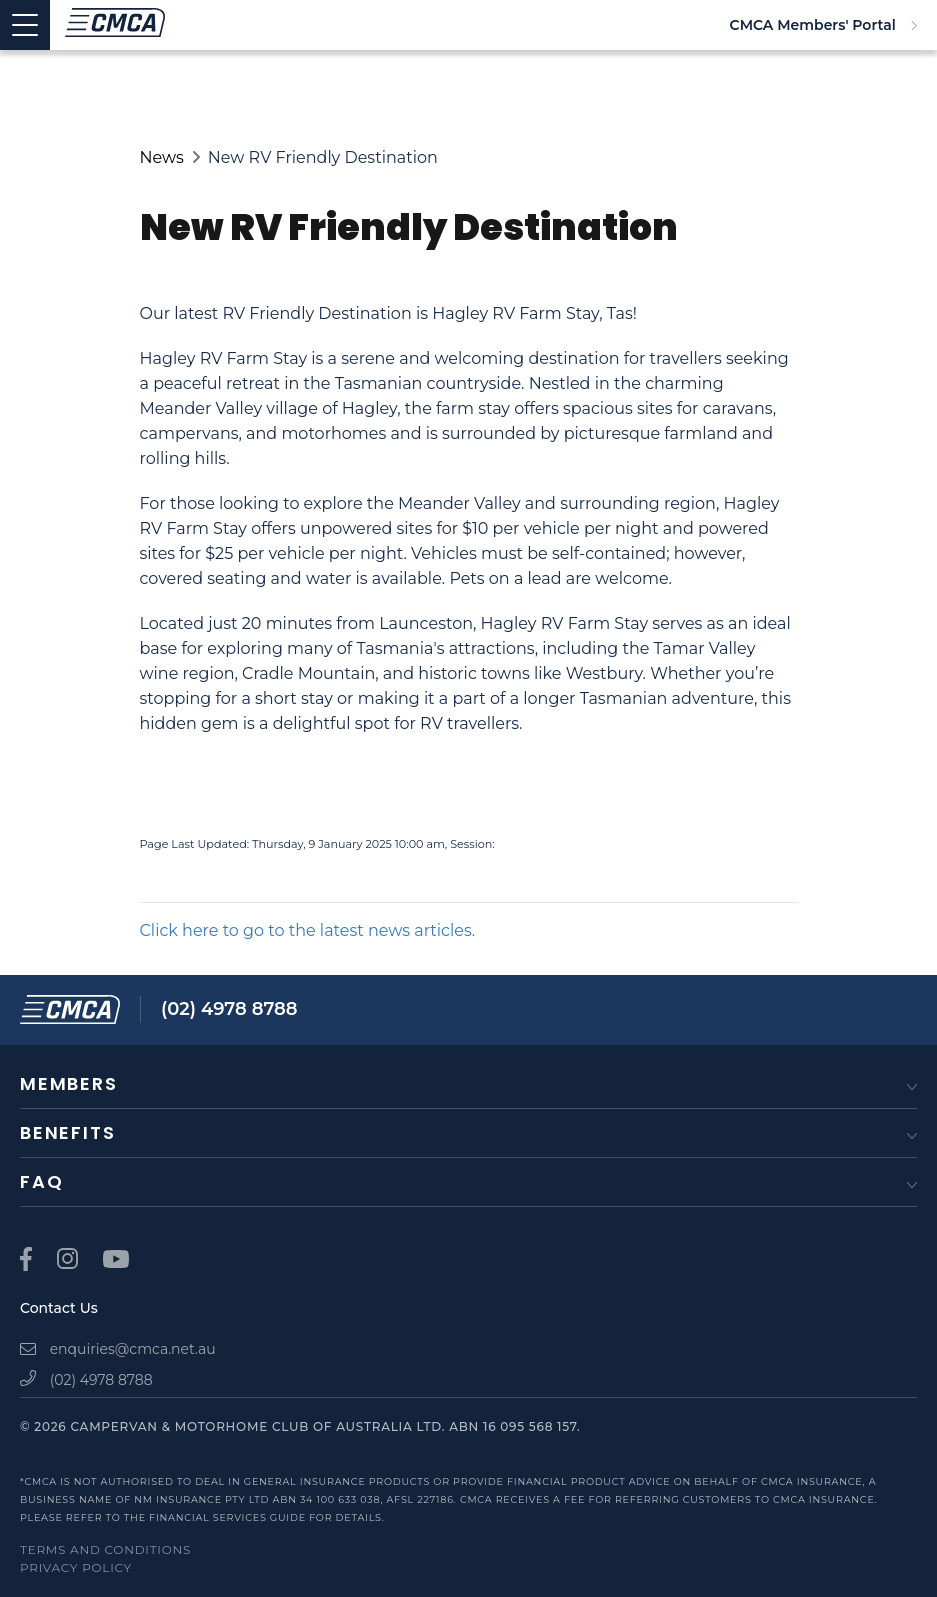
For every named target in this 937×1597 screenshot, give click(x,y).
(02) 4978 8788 (229, 1009)
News (162, 157)
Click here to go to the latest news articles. (308, 930)
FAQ (41, 1181)
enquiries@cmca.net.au (118, 1349)
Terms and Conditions (105, 1549)
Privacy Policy (76, 1567)
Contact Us (59, 1308)
